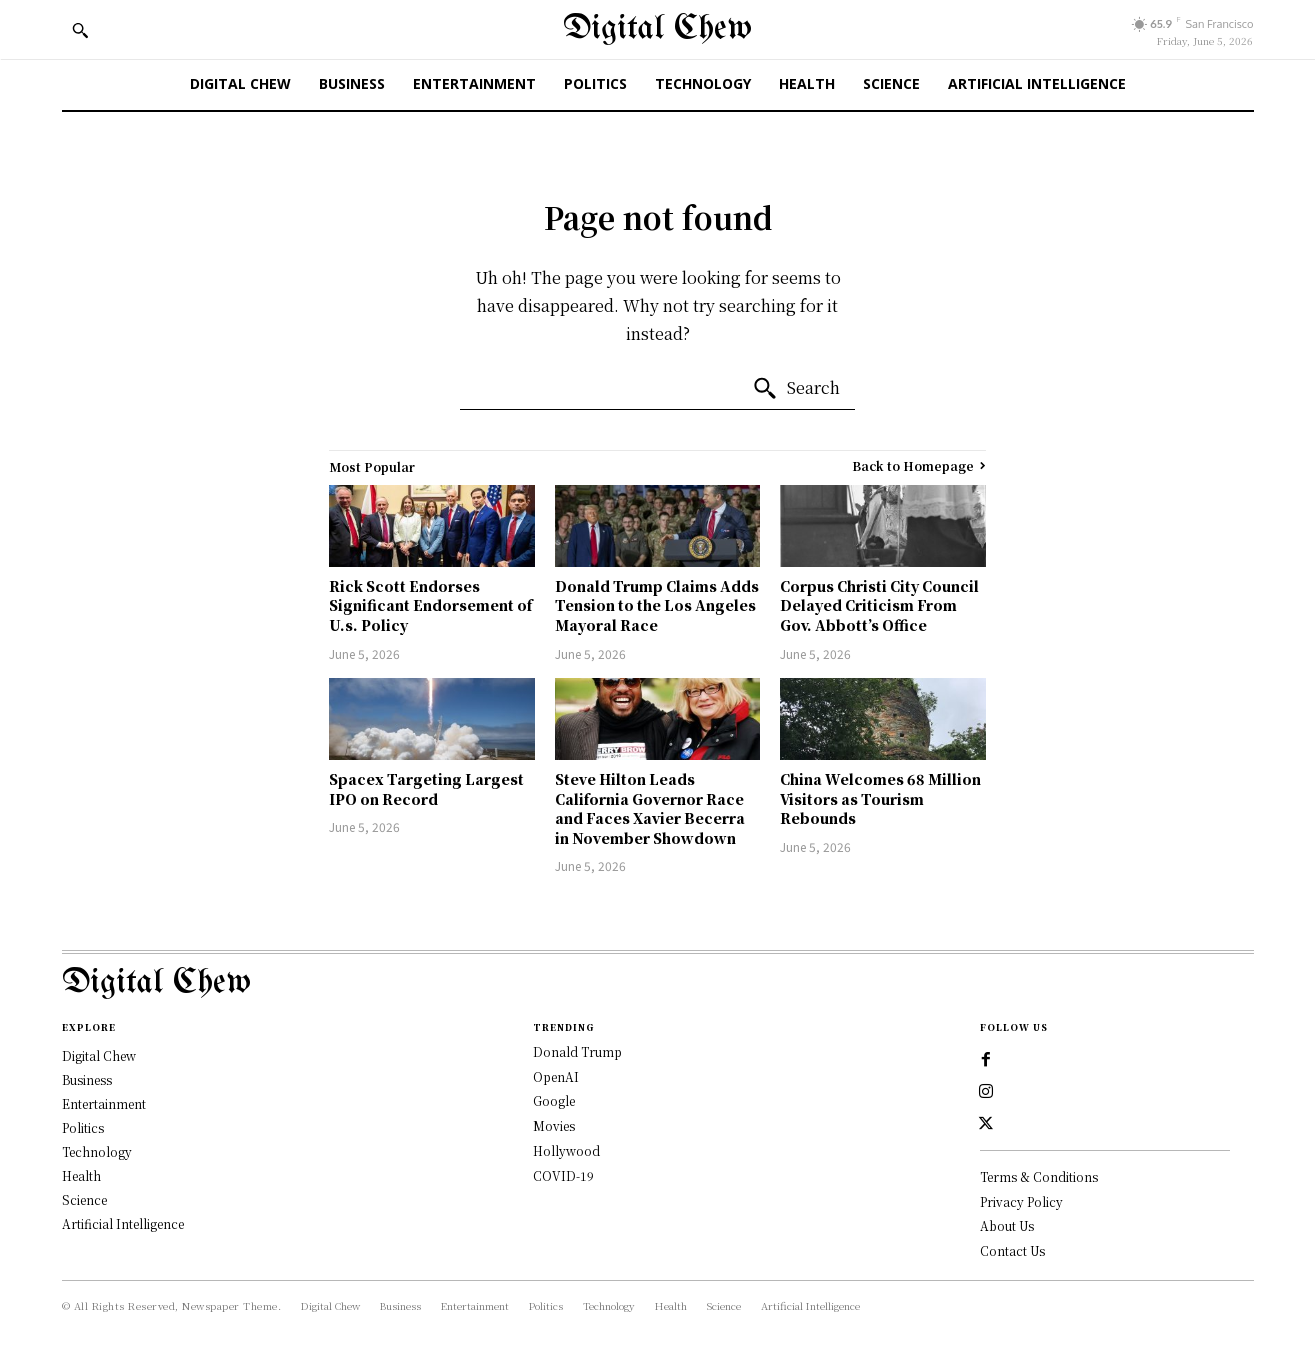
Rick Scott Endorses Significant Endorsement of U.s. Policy (430, 605)
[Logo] (658, 983)
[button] (80, 30)
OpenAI (556, 1076)
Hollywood (566, 1150)
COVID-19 (563, 1175)
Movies (554, 1125)
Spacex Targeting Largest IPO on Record (426, 789)
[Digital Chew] (657, 29)
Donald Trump (577, 1051)
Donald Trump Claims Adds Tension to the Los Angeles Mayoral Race (657, 605)
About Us (1007, 1225)
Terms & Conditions (1039, 1176)
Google (554, 1100)
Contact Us (1012, 1250)
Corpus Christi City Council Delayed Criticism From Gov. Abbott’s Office (879, 605)
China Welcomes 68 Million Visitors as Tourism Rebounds (880, 798)
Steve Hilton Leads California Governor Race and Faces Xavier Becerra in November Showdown (650, 808)
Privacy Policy (1021, 1201)
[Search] (796, 389)
